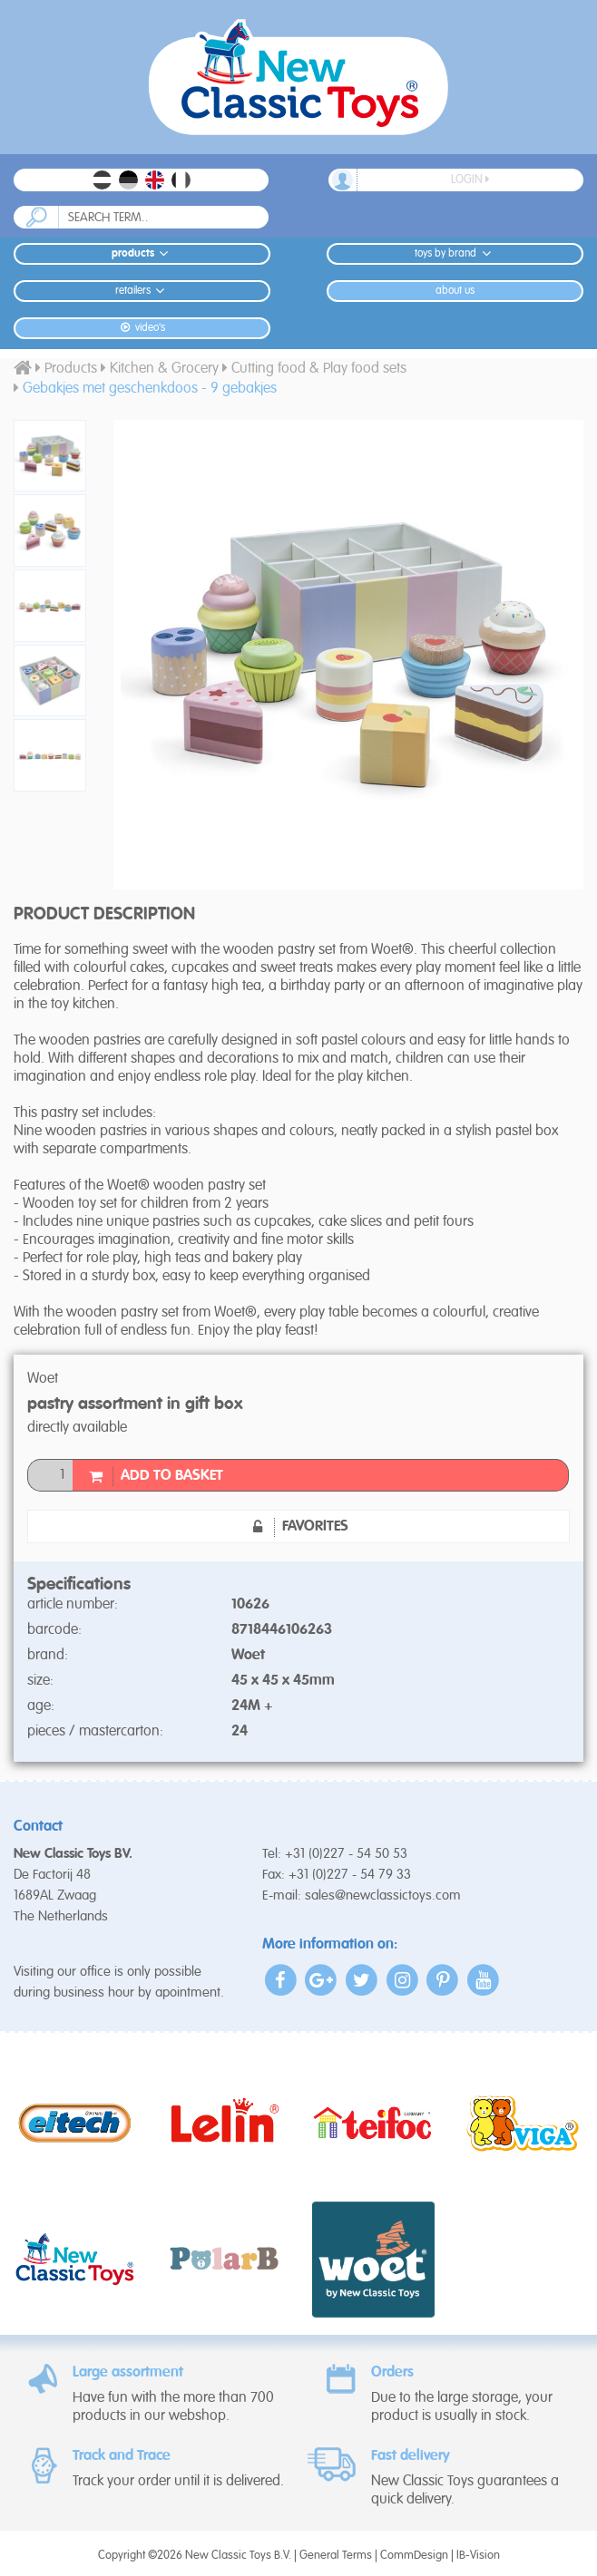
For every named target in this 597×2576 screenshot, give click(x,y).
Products (142, 253)
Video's (142, 328)
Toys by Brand (455, 253)
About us (455, 291)
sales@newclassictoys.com (383, 1895)
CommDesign (414, 2555)
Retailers (142, 290)
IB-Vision (478, 2555)
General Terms (335, 2555)
